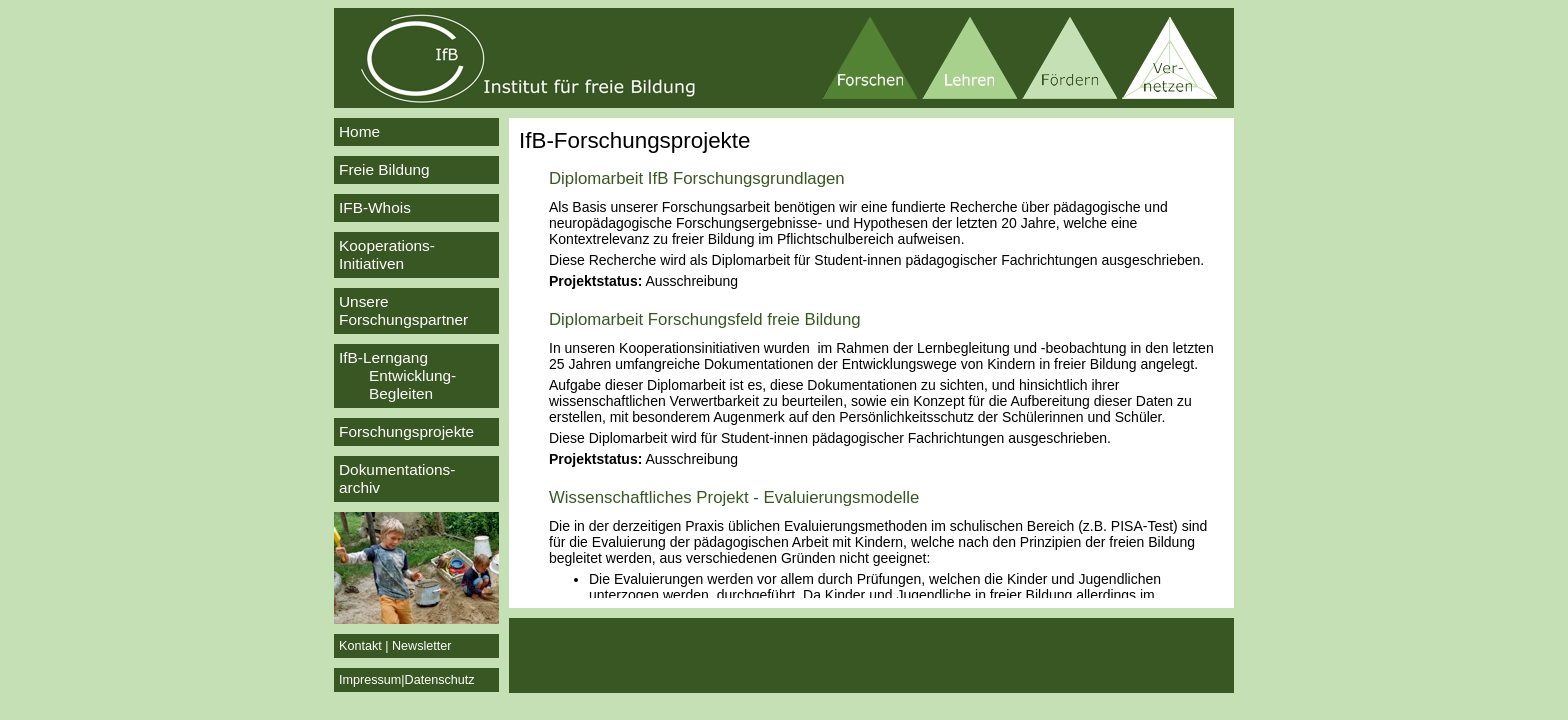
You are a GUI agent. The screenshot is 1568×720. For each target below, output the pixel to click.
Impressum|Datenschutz (407, 680)
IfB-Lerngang (416, 376)
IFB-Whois (375, 207)
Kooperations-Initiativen (387, 254)
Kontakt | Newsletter (395, 646)
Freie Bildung (384, 169)
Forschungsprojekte (406, 431)
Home (359, 131)
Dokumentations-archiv (397, 478)
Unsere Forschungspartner (403, 310)
